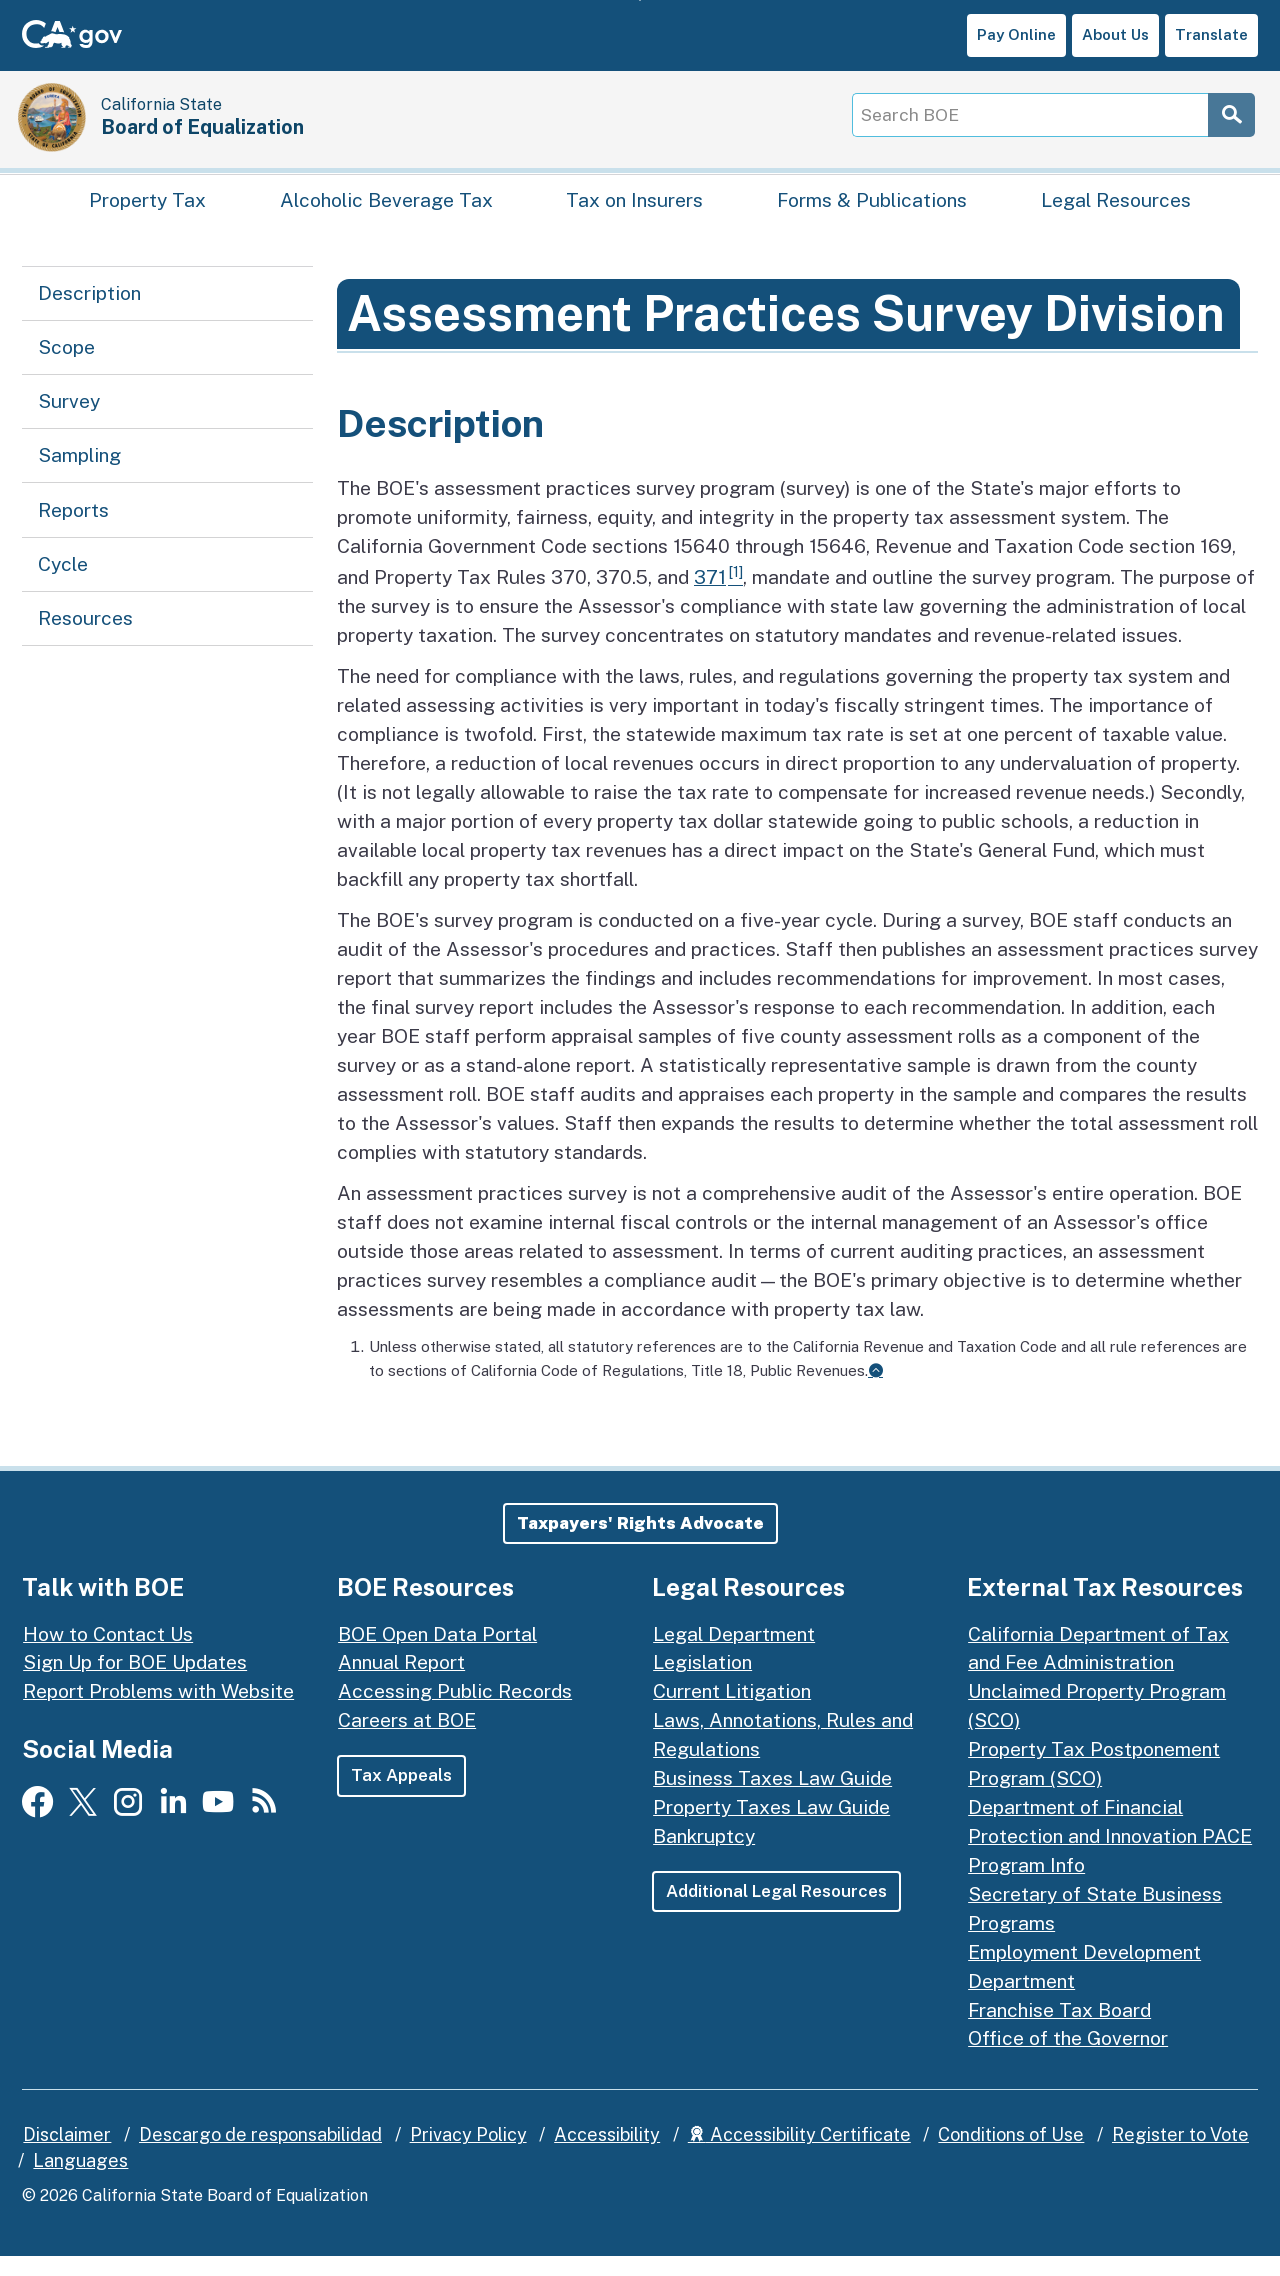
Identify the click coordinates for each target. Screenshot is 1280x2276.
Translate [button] (1211, 34)
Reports (73, 530)
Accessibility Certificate (799, 2155)
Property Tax (147, 216)
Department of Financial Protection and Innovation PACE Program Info (1110, 1857)
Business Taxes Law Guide (772, 1799)
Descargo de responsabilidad (260, 2155)
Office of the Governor (1068, 2059)
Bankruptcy (704, 1857)
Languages (80, 2181)
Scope (66, 367)
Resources (85, 638)
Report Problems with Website (158, 1712)
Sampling (79, 476)
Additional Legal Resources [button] (779, 1912)
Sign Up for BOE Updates (135, 1683)
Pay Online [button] (1016, 34)
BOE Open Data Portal (437, 1654)
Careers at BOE (407, 1741)
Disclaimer (67, 2155)
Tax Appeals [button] (401, 1796)
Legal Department (734, 1654)
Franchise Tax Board (1059, 2030)
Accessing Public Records (455, 1712)
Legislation (702, 1683)
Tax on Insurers (634, 216)
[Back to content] (875, 1390)
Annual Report (401, 1683)
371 (710, 598)
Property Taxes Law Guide (771, 1828)
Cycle (63, 584)
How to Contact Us (108, 1654)
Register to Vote (1180, 2155)
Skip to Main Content (640, 0)
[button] (640, 1544)
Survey (69, 421)
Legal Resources (1116, 216)
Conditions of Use (1011, 2155)
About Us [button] (1115, 34)
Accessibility (607, 2155)
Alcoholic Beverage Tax (386, 216)
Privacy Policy (468, 2155)
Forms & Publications (872, 216)
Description (89, 313)
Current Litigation (732, 1712)
